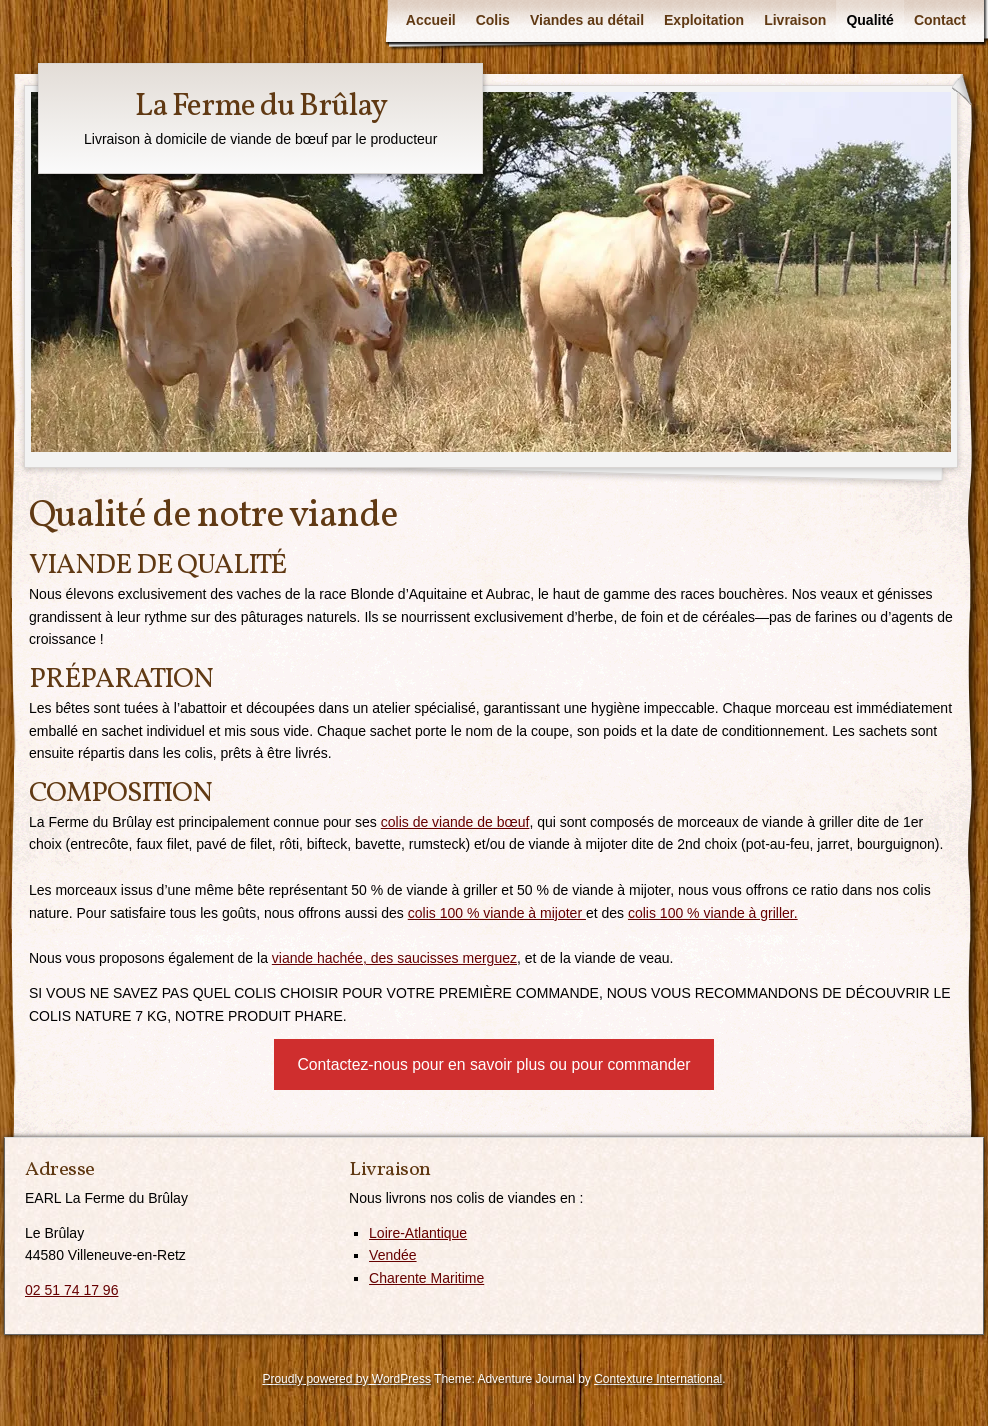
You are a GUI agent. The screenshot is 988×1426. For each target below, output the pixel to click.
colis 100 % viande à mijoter (497, 913)
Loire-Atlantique (418, 1233)
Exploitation (704, 20)
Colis (493, 20)
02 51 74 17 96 (71, 1290)
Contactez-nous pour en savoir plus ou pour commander (493, 1064)
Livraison (795, 20)
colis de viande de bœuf (455, 822)
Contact (940, 20)
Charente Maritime (426, 1278)
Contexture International (658, 1379)
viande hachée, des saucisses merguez (394, 958)
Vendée (393, 1255)
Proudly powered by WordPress (346, 1379)
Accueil (431, 20)
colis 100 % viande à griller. (713, 913)
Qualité (869, 20)
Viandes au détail (587, 20)
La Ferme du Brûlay (261, 107)
